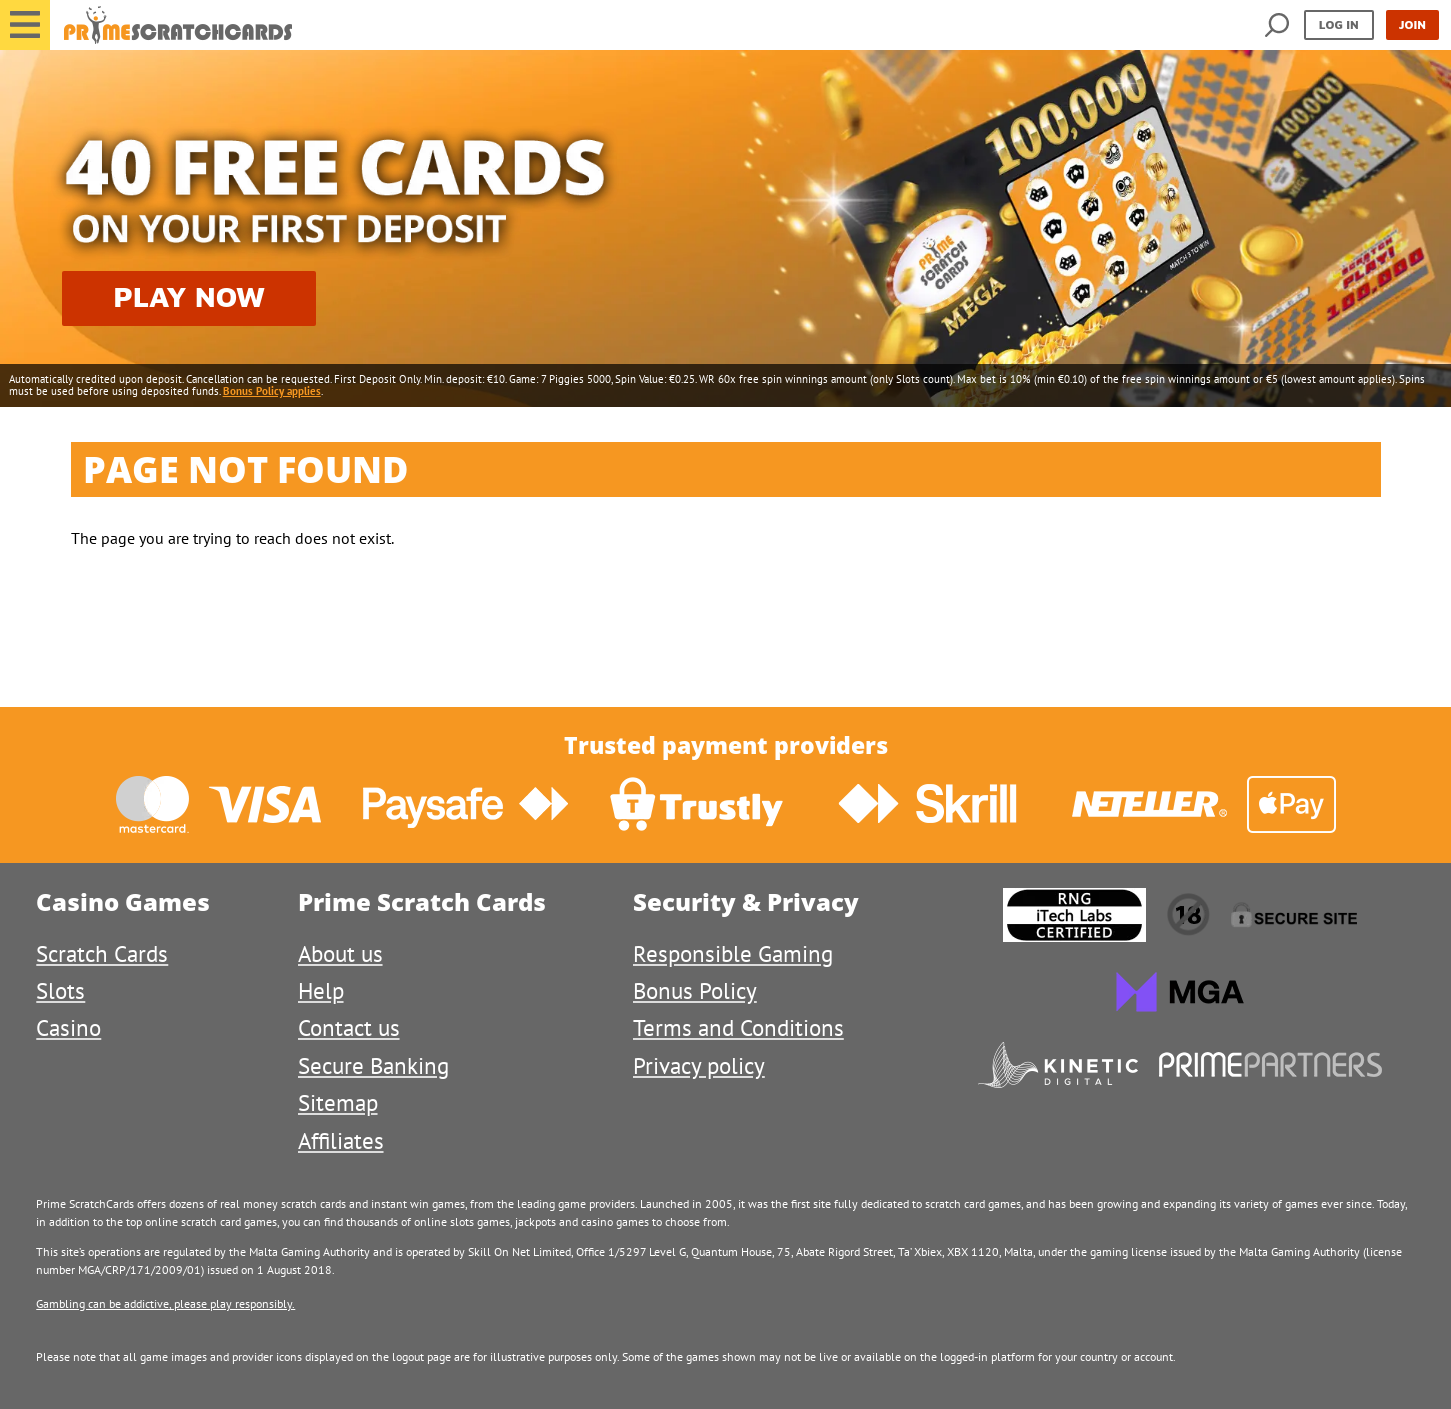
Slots (60, 990)
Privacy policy (699, 1065)
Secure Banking (373, 1065)
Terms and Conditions (738, 1027)
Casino (68, 1027)
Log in (1339, 24)
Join (1412, 24)
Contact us (349, 1027)
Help (321, 990)
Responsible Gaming (733, 953)
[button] (25, 25)
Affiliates (341, 1140)
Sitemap (338, 1102)
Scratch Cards (102, 953)
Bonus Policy (695, 990)
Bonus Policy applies (272, 391)
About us (340, 953)
